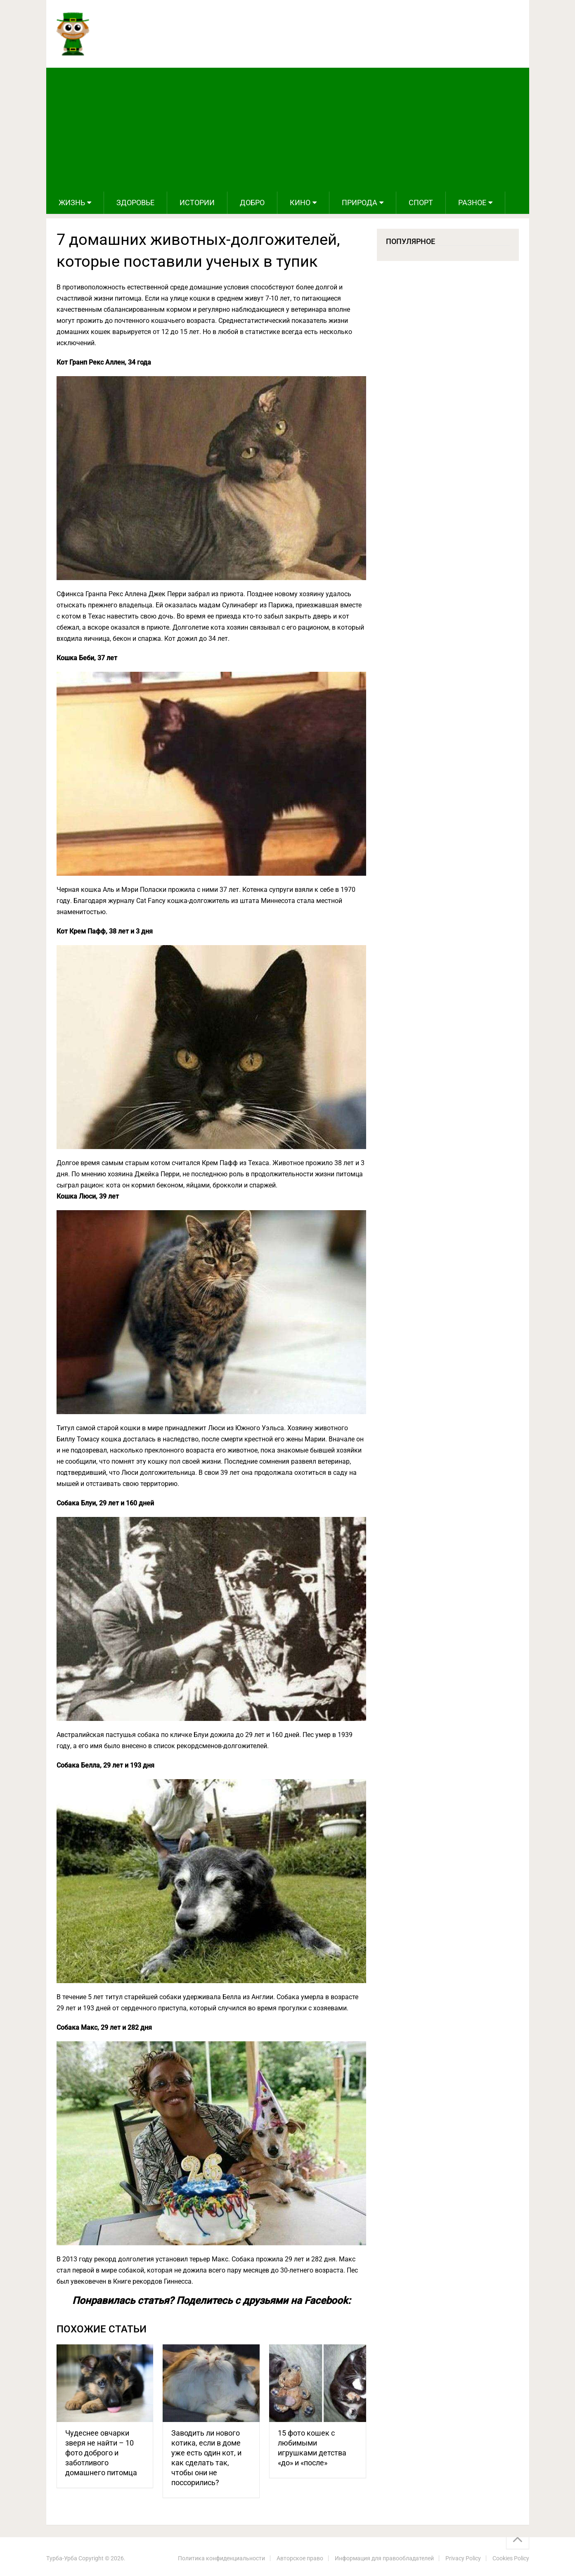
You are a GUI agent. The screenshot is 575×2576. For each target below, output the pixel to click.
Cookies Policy (510, 2558)
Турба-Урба (61, 2558)
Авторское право (300, 2558)
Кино (300, 202)
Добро (252, 202)
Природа (359, 202)
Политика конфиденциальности (221, 2558)
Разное (472, 202)
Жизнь (72, 202)
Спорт (421, 202)
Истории (197, 202)
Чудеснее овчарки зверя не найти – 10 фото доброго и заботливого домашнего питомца (101, 2453)
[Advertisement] (287, 129)
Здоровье (135, 202)
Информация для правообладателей (384, 2558)
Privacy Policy (463, 2558)
